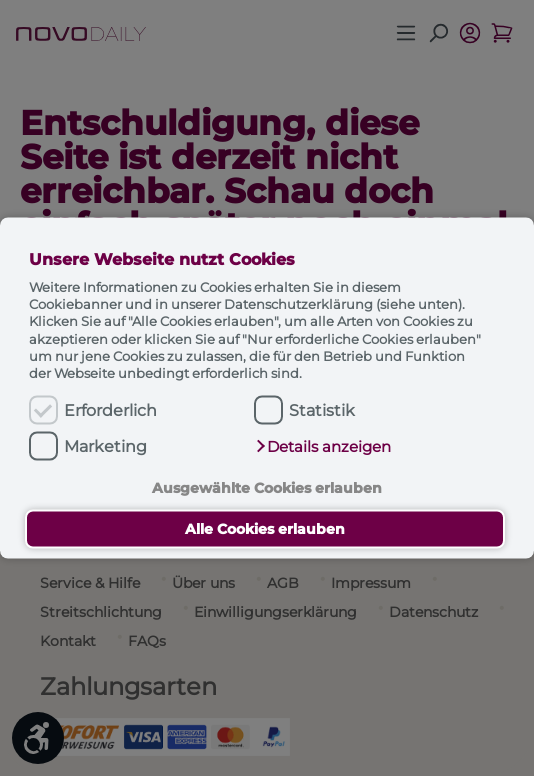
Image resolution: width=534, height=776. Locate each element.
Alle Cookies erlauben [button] (265, 529)
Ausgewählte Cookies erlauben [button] (267, 487)
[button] (323, 447)
